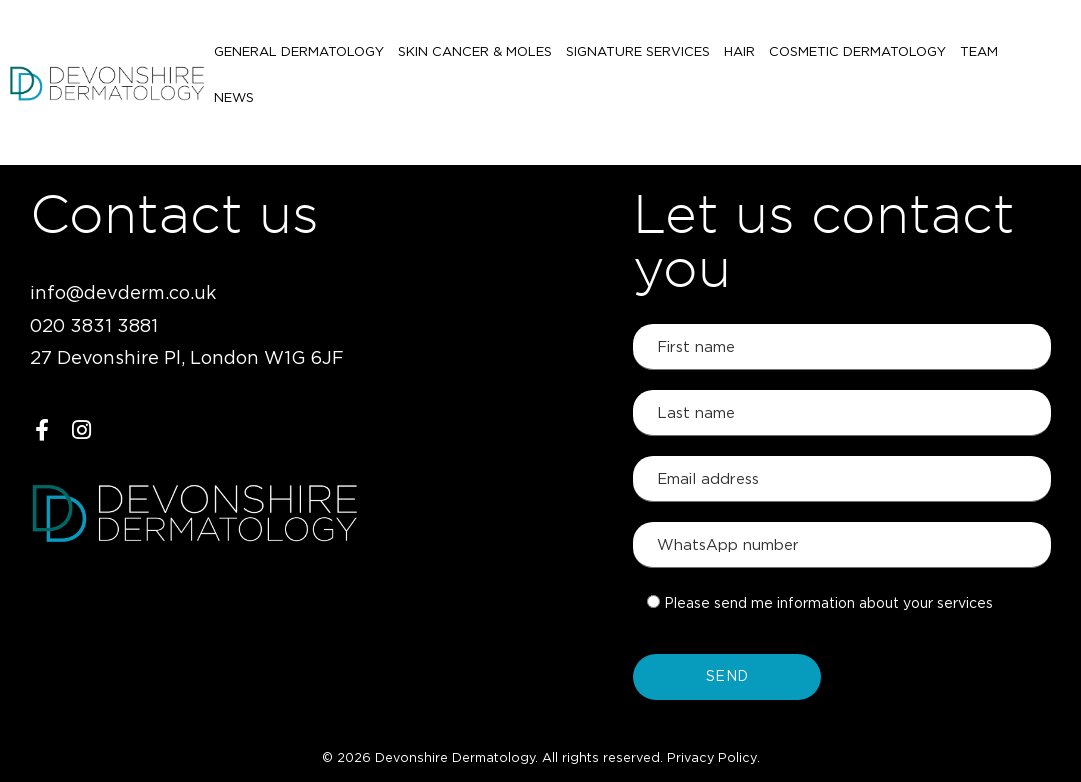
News (1032, 57)
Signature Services (638, 57)
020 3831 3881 (94, 327)
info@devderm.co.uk (123, 294)
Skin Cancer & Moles (475, 57)
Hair (739, 57)
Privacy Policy (712, 758)
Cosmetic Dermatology (857, 57)
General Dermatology (299, 57)
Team (979, 57)
